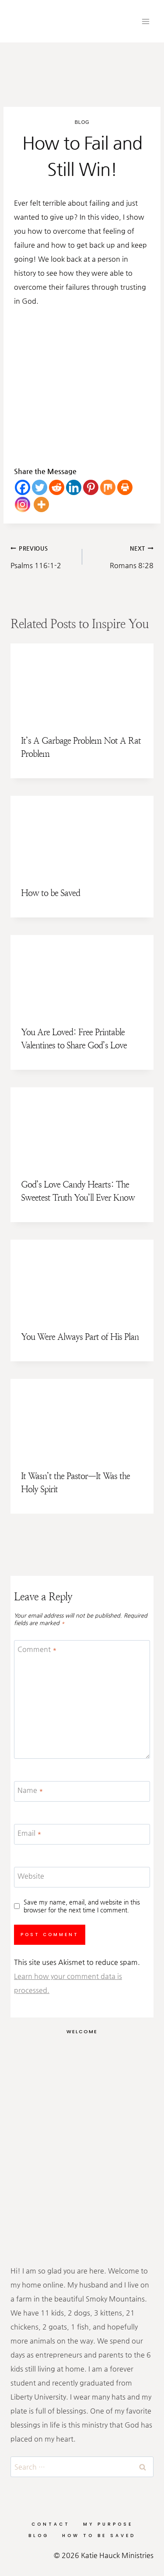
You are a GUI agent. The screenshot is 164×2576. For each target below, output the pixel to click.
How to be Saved (50, 893)
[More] (41, 504)
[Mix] (107, 487)
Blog (82, 122)
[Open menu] (145, 21)
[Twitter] (39, 487)
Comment (37, 1649)
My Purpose (108, 2524)
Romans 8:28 (121, 555)
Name (30, 1789)
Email (29, 1832)
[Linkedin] (73, 487)
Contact (50, 2524)
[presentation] (82, 683)
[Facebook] (22, 487)
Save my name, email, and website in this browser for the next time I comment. (82, 1906)
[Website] (82, 1877)
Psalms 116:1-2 (42, 555)
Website (30, 1875)
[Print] (125, 487)
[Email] (82, 1834)
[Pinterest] (90, 487)
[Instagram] (22, 504)
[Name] (82, 1791)
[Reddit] (56, 487)
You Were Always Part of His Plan (80, 1337)
